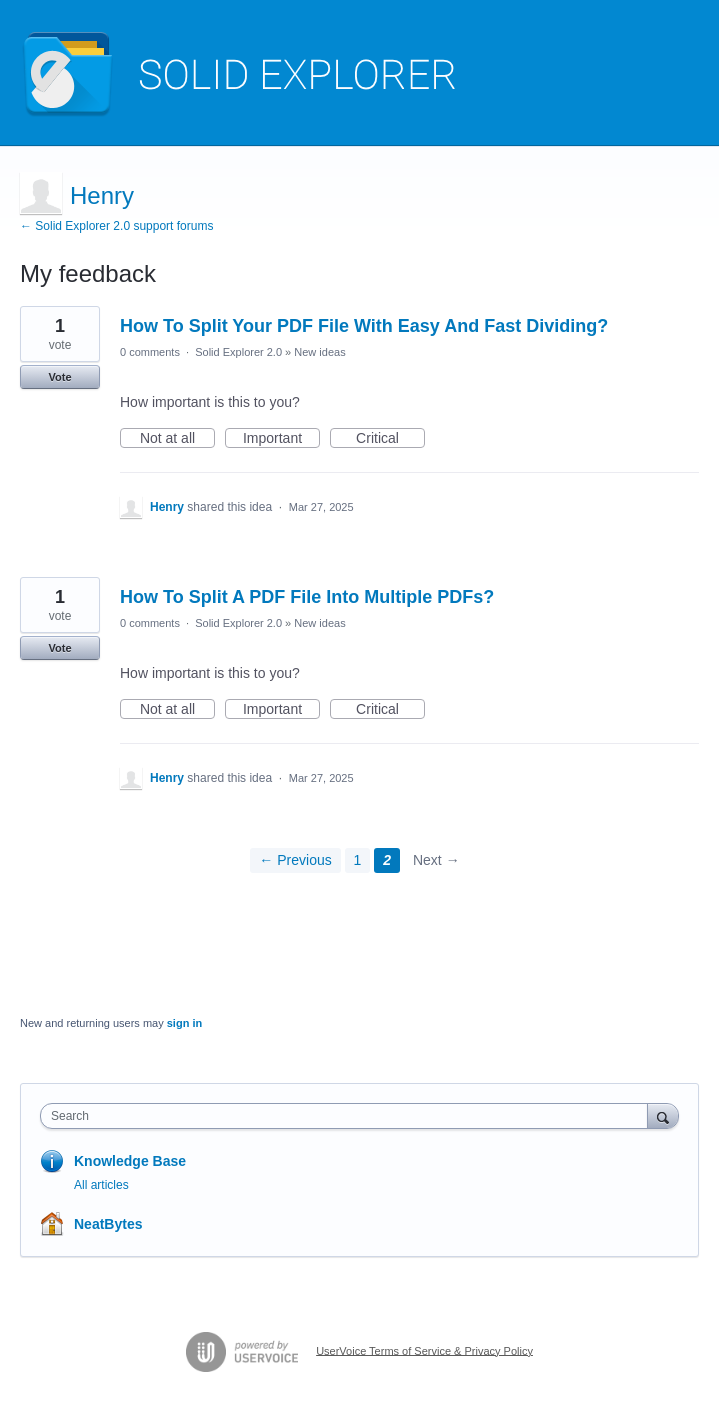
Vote (59, 377)
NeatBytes (108, 1224)
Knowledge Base (130, 1161)
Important (281, 439)
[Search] (663, 1115)
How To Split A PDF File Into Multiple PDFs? (307, 597)
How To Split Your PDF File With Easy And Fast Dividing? (364, 326)
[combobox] (348, 1116)
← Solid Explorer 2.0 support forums (116, 226)
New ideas (319, 352)
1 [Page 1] (358, 860)
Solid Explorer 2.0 (238, 352)
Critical (390, 439)
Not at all (177, 439)
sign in (184, 1023)
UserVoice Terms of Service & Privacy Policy (424, 1350)
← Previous (295, 860)
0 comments (150, 352)
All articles (101, 1185)
